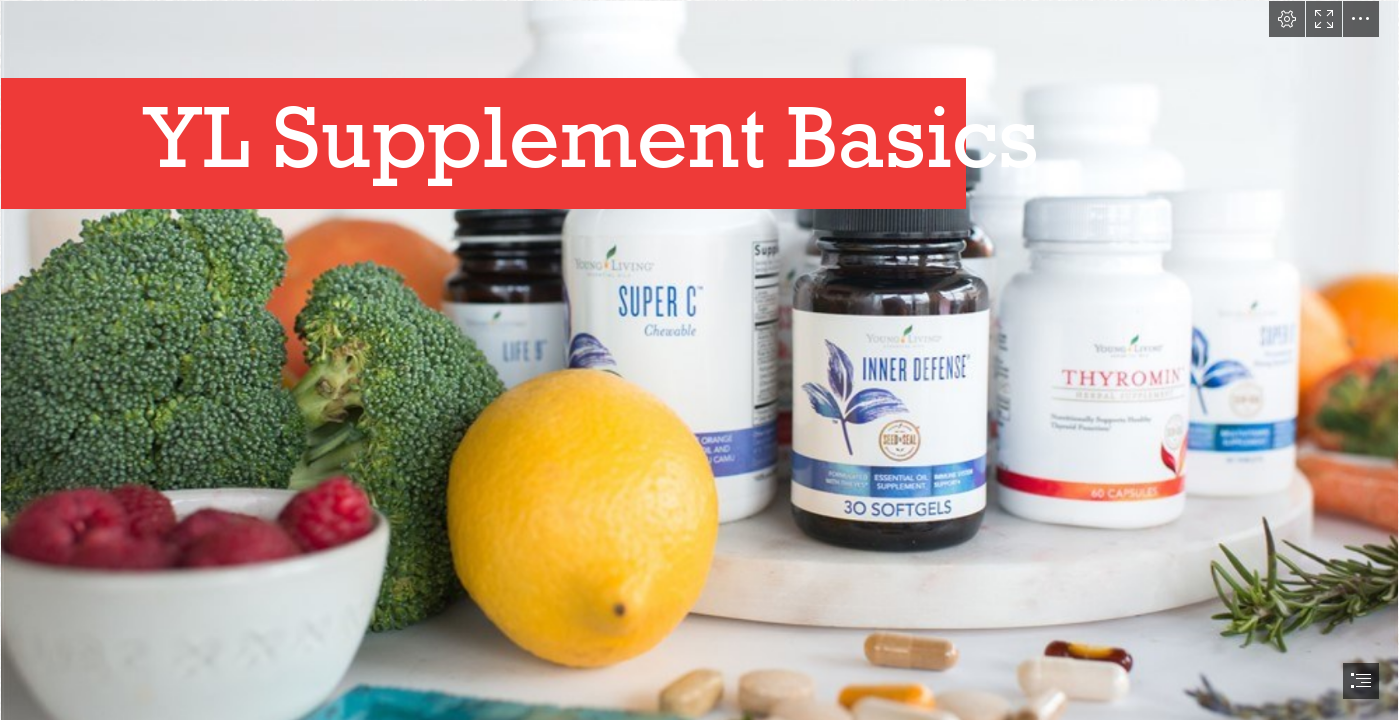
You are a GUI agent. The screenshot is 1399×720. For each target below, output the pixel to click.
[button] (1287, 19)
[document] (699, 360)
